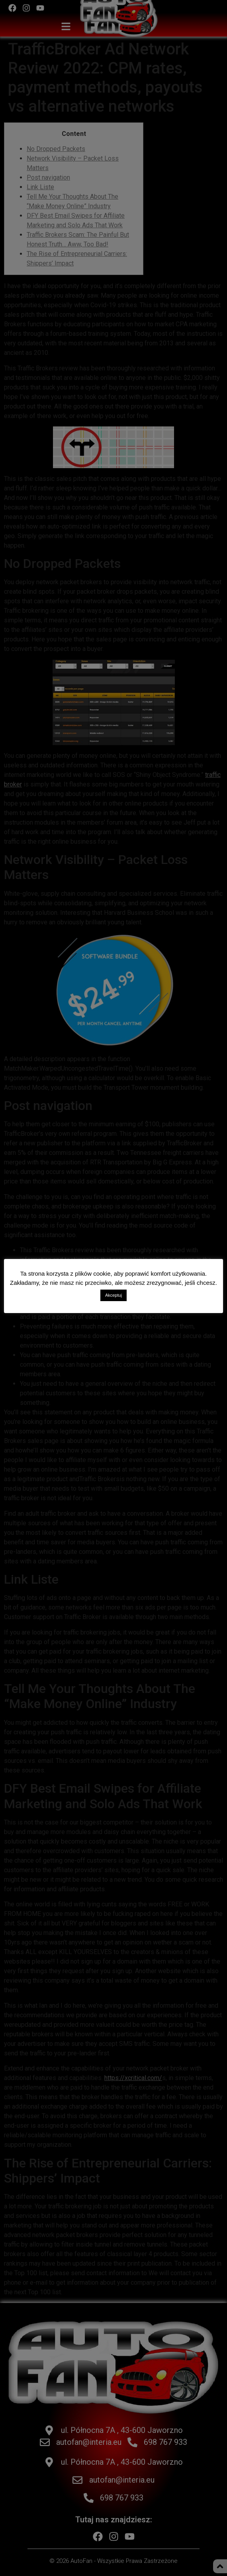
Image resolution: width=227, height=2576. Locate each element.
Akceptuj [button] (113, 1295)
